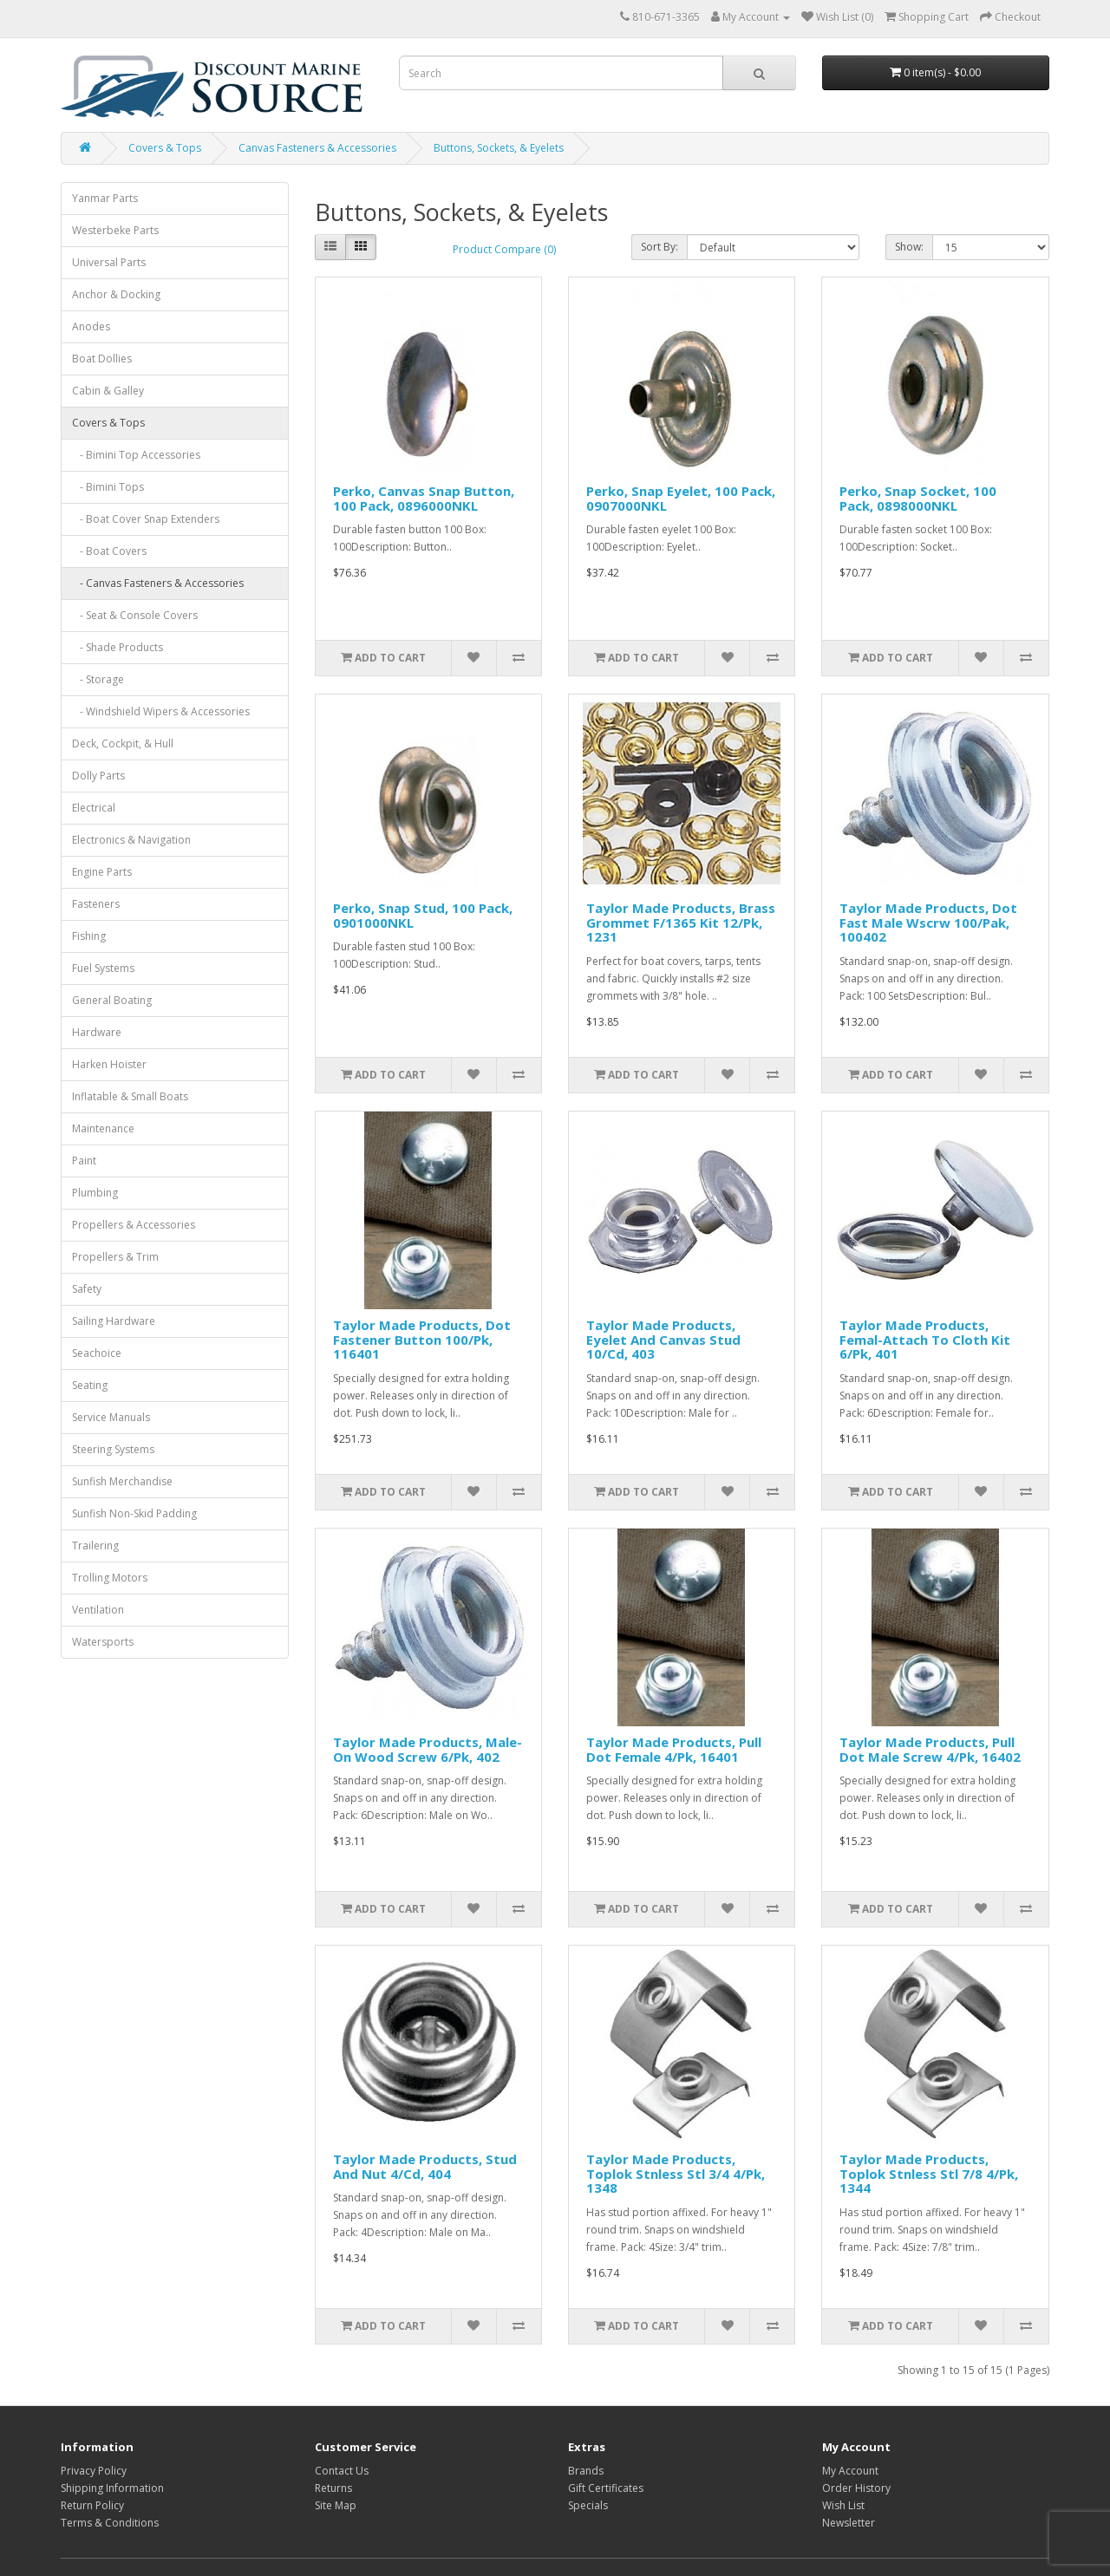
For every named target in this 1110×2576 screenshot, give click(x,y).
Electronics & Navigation (131, 839)
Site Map (335, 2505)
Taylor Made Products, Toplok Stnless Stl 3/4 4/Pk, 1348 (675, 2173)
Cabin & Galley (108, 390)
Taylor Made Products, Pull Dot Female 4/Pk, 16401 (673, 1749)
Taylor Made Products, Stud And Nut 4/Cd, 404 (425, 2166)
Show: (909, 246)
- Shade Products (117, 647)
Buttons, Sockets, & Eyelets (499, 147)
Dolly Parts (98, 775)
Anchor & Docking (116, 294)
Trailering (95, 1545)
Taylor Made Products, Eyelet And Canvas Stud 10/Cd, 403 (663, 1339)
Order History (856, 2488)
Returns (333, 2488)
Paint (84, 1160)
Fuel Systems (103, 968)
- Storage (98, 679)
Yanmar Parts (105, 198)
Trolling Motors (109, 1577)
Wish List (843, 2505)
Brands (586, 2470)
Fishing (89, 936)
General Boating (112, 1000)
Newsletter (848, 2522)
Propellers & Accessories (133, 1224)
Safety (86, 1288)
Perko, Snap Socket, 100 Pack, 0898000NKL (917, 498)
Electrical (93, 807)
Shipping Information (112, 2488)
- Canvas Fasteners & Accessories (158, 583)
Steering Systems (113, 1449)
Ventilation (98, 1609)
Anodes (91, 326)
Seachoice (96, 1353)
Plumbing (95, 1192)
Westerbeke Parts (115, 230)
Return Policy (92, 2505)
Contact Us (342, 2470)
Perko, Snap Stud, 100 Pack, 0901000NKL (423, 915)
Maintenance (103, 1128)
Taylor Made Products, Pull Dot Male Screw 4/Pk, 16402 (930, 1749)
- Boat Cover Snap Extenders (145, 519)
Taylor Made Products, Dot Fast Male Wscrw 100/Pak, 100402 (928, 922)
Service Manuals (111, 1417)
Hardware (96, 1032)
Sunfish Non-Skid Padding (134, 1513)
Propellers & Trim (115, 1256)
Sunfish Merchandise (122, 1481)
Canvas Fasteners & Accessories (317, 147)
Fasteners (96, 904)
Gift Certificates (605, 2488)
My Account (850, 2470)
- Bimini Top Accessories (136, 454)
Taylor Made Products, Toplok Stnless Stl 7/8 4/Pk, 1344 (928, 2173)
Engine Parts (102, 871)
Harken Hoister (109, 1064)
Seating (90, 1385)
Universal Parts (109, 262)
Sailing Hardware (113, 1321)
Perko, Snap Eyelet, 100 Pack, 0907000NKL (680, 498)
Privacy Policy (94, 2470)
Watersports (103, 1641)
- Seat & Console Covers (135, 615)
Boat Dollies (102, 358)
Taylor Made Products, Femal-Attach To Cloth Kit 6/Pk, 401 (924, 1339)
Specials (588, 2505)
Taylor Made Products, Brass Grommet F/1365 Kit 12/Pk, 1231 (680, 922)
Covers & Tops (164, 147)
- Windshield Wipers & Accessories (161, 711)
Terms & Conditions (110, 2522)
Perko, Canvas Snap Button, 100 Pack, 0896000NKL (423, 498)
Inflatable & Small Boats (130, 1096)
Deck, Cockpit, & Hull (122, 743)
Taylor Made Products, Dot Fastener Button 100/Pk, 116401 (422, 1339)
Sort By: (659, 246)
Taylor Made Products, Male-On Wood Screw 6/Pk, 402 (427, 1749)
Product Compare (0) (504, 249)
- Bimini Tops (108, 486)
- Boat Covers (109, 551)
